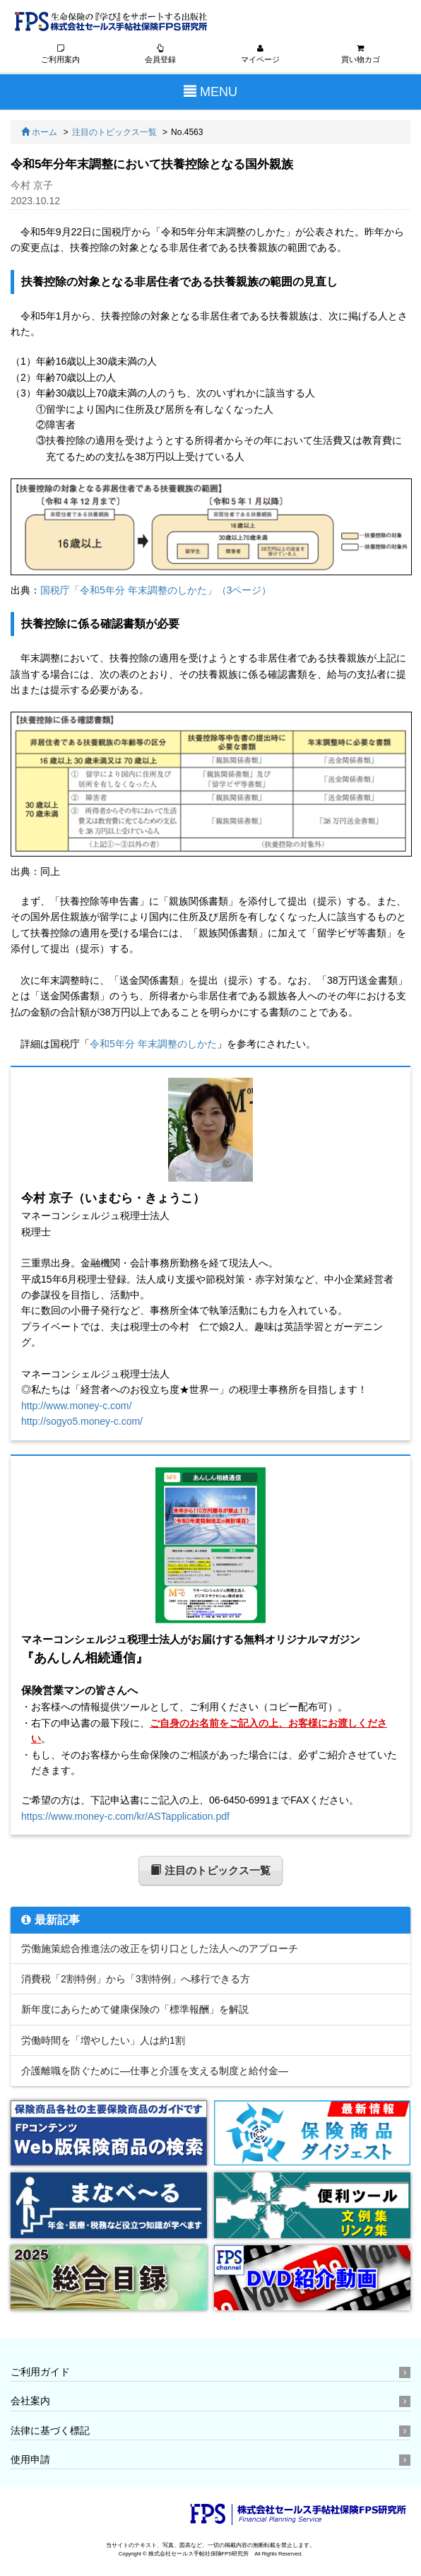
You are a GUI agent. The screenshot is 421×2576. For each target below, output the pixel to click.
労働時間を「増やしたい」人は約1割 (103, 2041)
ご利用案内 (61, 54)
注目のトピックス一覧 (114, 133)
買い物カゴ (360, 54)
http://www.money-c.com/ (76, 1406)
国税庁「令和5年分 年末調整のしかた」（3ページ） (155, 590)
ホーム (39, 133)
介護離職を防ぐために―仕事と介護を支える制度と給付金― (154, 2071)
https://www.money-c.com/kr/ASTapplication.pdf (125, 1817)
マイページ (260, 54)
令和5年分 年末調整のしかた (153, 1043)
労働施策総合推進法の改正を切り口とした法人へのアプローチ (159, 1949)
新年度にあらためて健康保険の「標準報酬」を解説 (135, 2010)
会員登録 (160, 54)
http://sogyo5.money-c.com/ (82, 1422)
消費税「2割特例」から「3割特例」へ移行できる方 (135, 1979)
